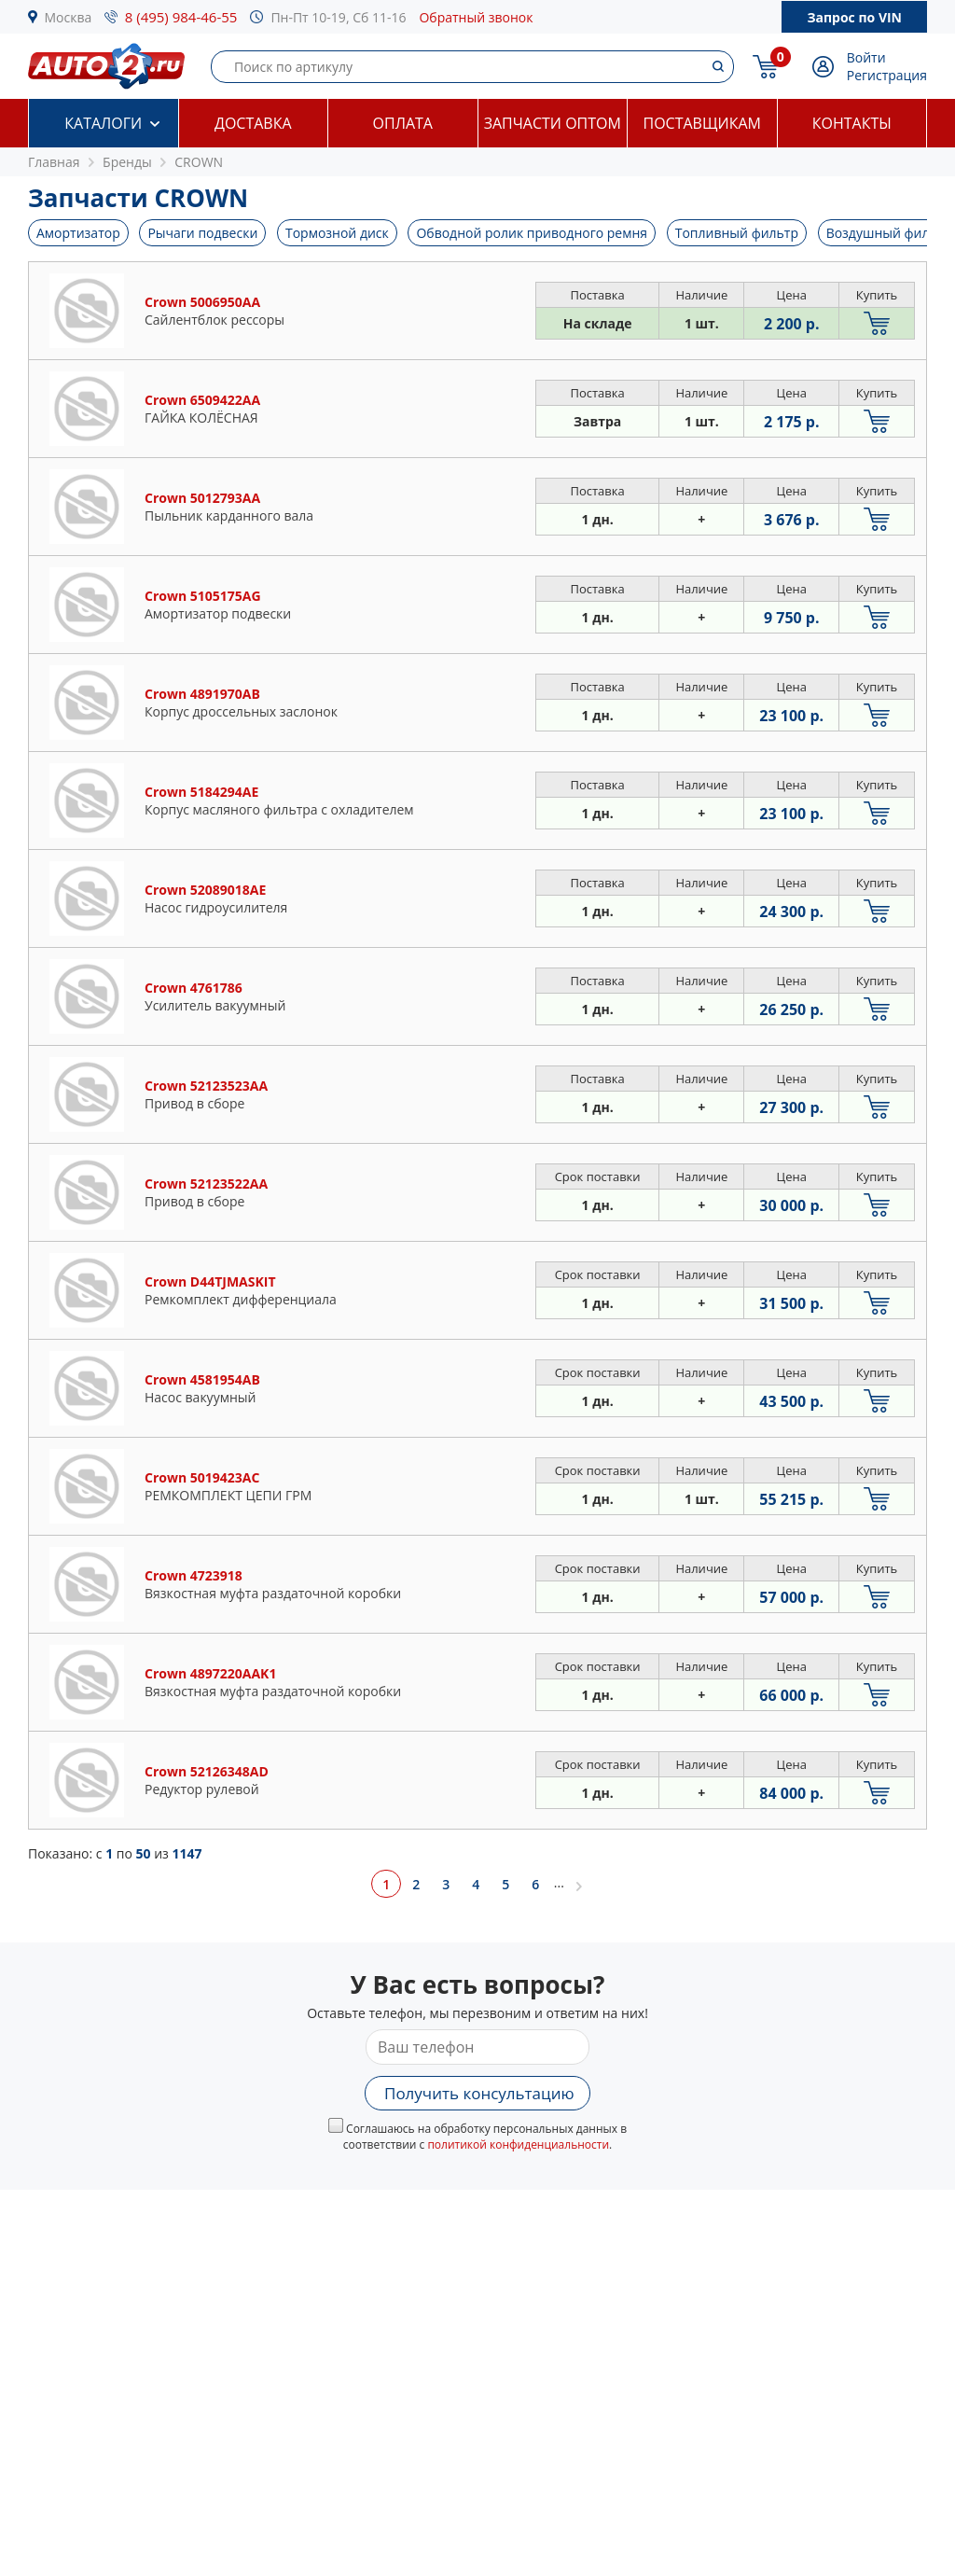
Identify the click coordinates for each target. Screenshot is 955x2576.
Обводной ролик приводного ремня (531, 233)
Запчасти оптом (552, 123)
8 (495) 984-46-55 (181, 16)
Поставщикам (702, 123)
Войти (866, 57)
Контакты (852, 123)
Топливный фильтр (736, 233)
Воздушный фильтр (888, 233)
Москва (68, 17)
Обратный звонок (476, 17)
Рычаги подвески (202, 233)
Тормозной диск (337, 233)
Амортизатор (78, 233)
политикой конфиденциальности (518, 2144)
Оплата (403, 123)
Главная (54, 162)
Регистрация (887, 75)
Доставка (253, 123)
